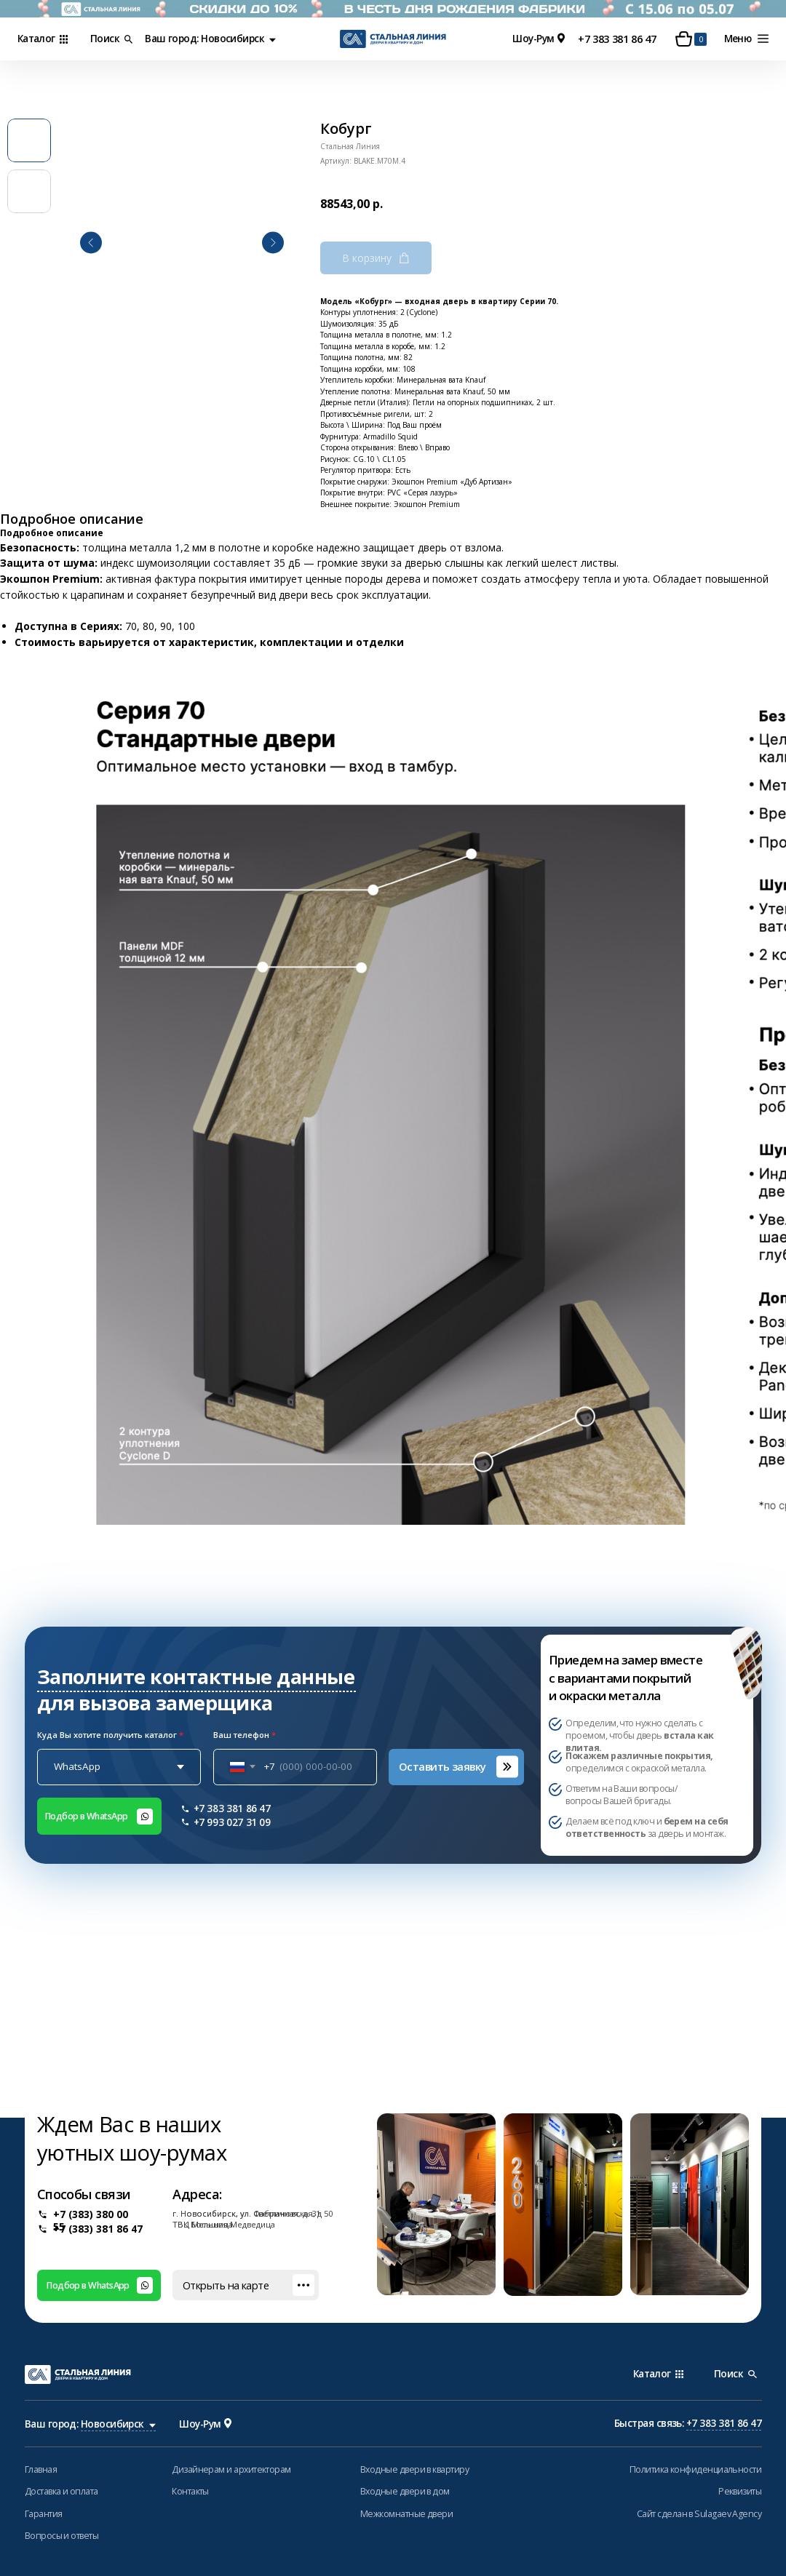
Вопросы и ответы (61, 2535)
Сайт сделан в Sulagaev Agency (699, 2514)
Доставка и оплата (61, 2491)
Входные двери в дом (405, 2491)
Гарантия (44, 2514)
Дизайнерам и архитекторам (231, 2469)
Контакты (190, 2491)
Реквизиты (739, 2491)
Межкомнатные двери (406, 2514)
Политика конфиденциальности (695, 2469)
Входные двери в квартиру (414, 2469)
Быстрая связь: (687, 2424)
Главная (41, 2469)
